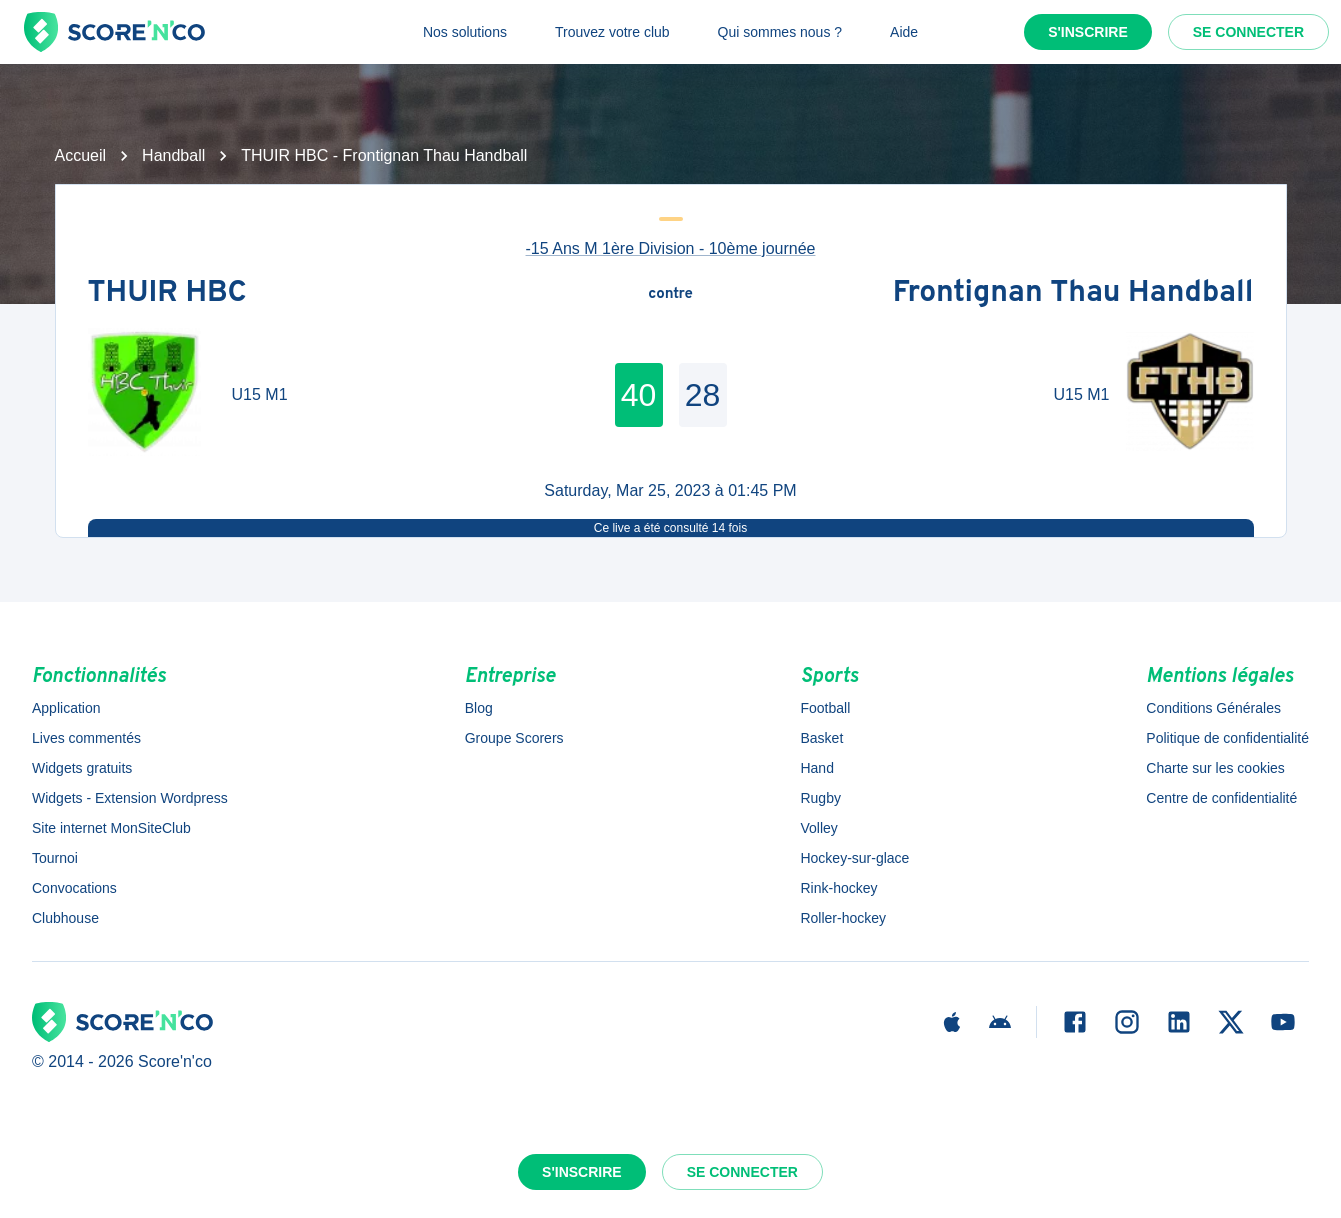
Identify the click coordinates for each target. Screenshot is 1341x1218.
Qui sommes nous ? (780, 32)
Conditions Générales (1213, 708)
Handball (173, 155)
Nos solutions (465, 32)
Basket (821, 738)
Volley (818, 828)
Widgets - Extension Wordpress (130, 798)
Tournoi (55, 858)
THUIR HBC (167, 294)
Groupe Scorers (514, 738)
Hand (816, 768)
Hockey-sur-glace (854, 858)
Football (825, 708)
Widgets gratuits (82, 768)
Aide (904, 32)
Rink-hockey (838, 888)
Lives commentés (86, 738)
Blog (479, 708)
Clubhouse (65, 918)
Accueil (81, 155)
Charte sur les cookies (1215, 768)
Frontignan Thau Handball (1073, 294)
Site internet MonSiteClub (111, 828)
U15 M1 (260, 394)
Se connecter (1248, 32)
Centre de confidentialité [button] (1221, 798)
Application (66, 708)
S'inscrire (1088, 32)
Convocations (74, 888)
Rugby (820, 798)
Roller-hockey (843, 918)
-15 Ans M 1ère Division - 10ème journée (671, 248)
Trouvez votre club (612, 32)
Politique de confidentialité (1227, 738)
